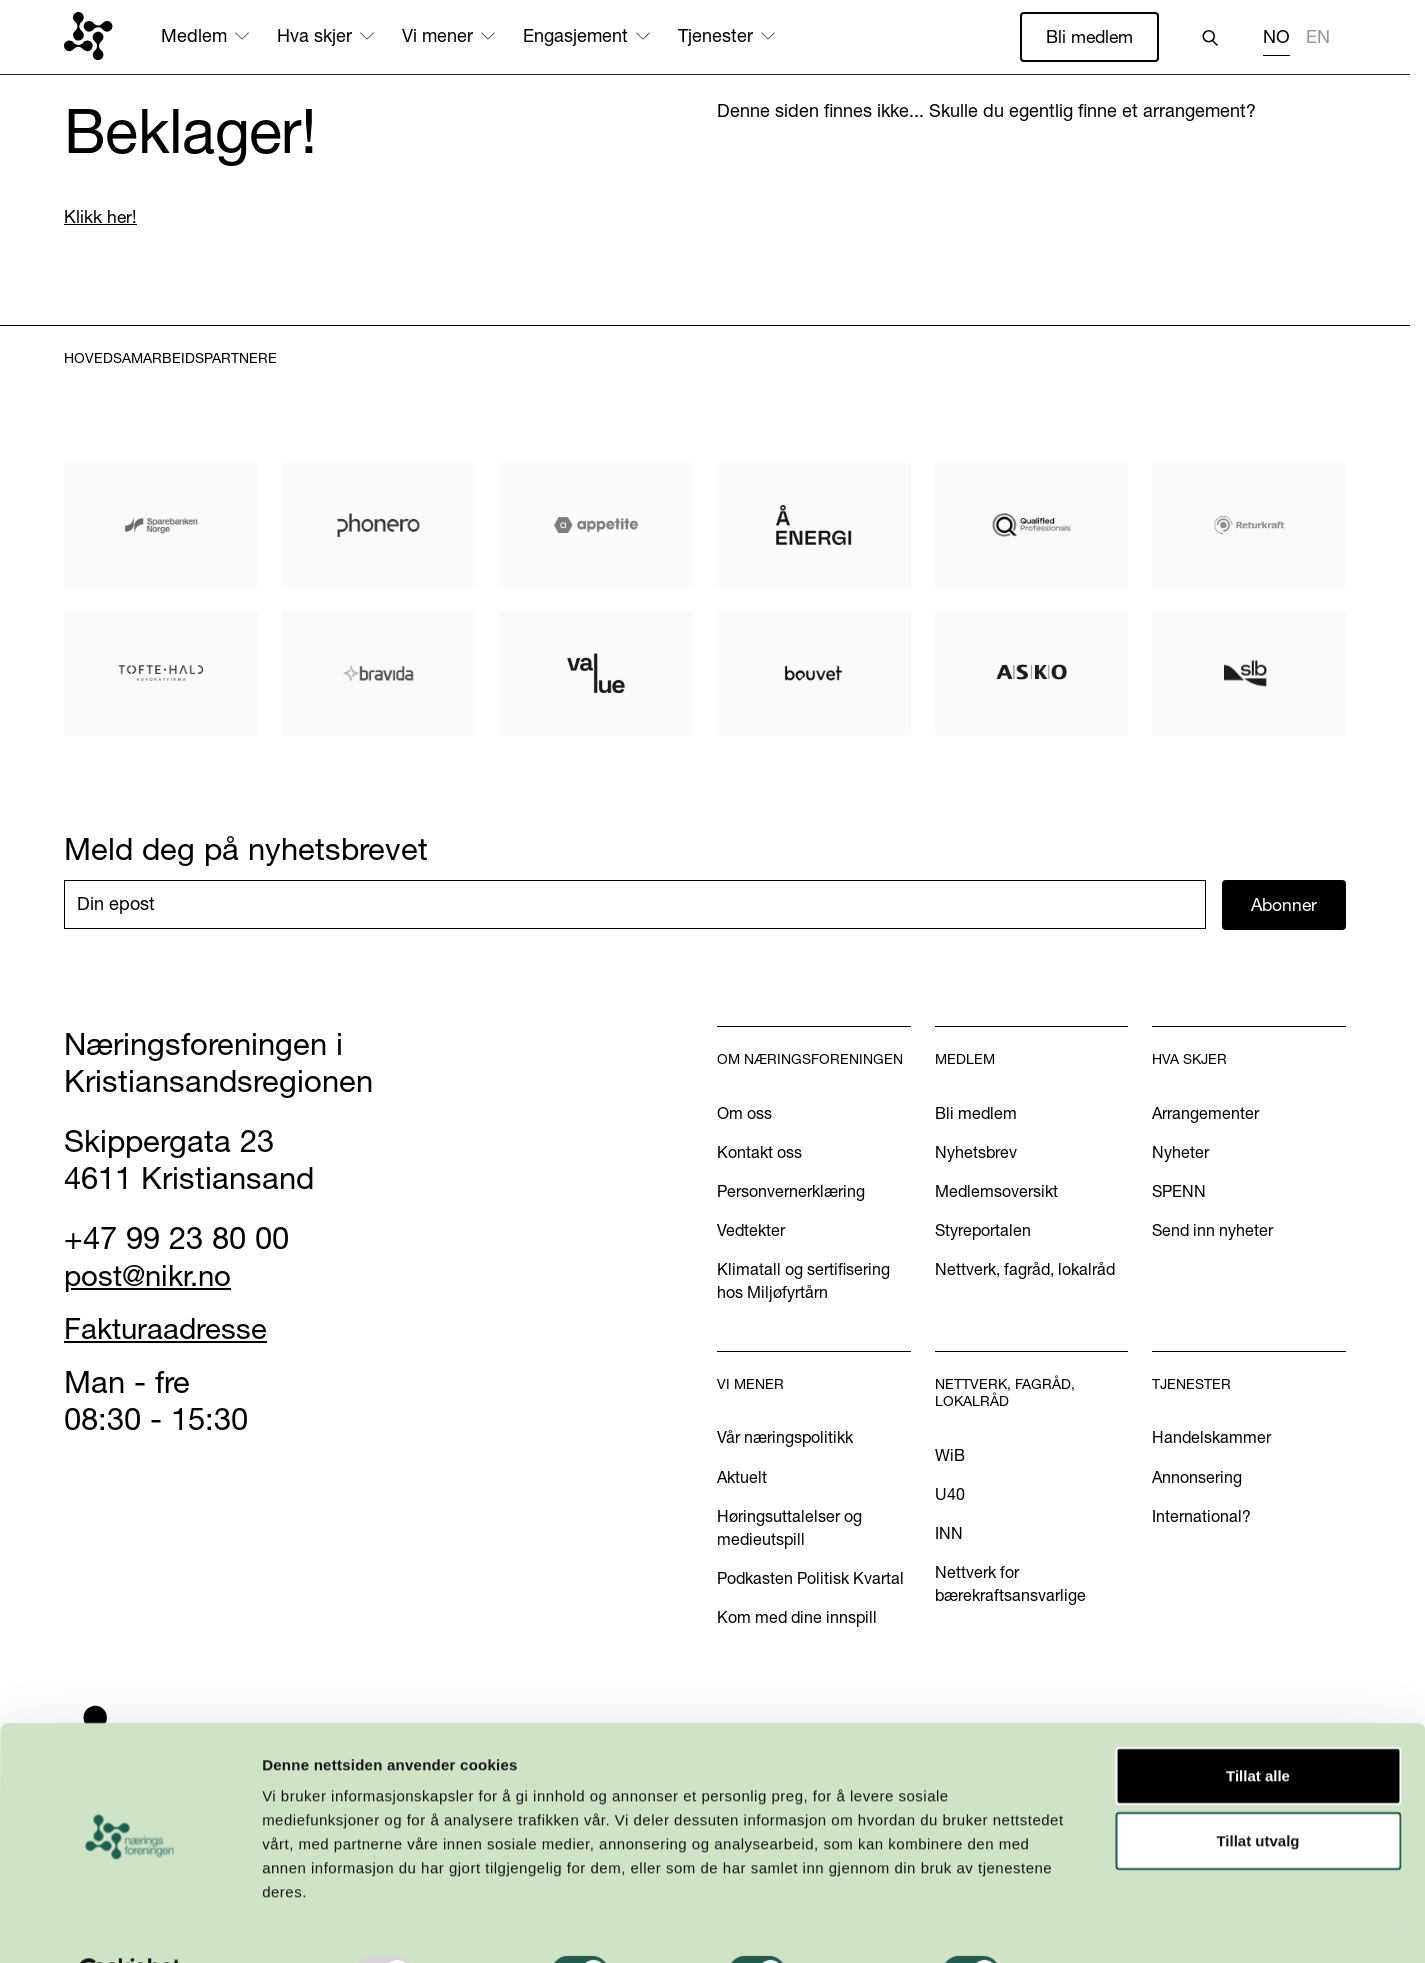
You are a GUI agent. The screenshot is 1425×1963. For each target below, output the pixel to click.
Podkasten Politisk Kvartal (810, 1579)
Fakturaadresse (171, 1330)
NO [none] (1276, 37)
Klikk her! (101, 217)
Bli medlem (1088, 36)
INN (949, 1534)
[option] (1318, 39)
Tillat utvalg (1257, 1792)
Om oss (744, 1114)
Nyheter (1180, 1153)
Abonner (1284, 905)
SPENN (1179, 1192)
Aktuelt (742, 1478)
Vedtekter (751, 1231)
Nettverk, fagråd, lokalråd (1025, 1270)
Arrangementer (1205, 1114)
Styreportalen (983, 1231)
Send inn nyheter (1212, 1231)
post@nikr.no (153, 1276)
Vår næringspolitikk (785, 1439)
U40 (950, 1495)
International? (1201, 1517)
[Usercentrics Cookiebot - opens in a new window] (129, 1924)
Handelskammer (1211, 1439)
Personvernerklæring (791, 1192)
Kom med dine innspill (797, 1618)
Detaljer (1065, 1923)
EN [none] (1318, 37)
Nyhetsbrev (976, 1153)
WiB (950, 1456)
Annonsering (1197, 1478)
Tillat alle (1258, 1726)
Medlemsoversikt (996, 1192)
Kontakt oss (759, 1153)
